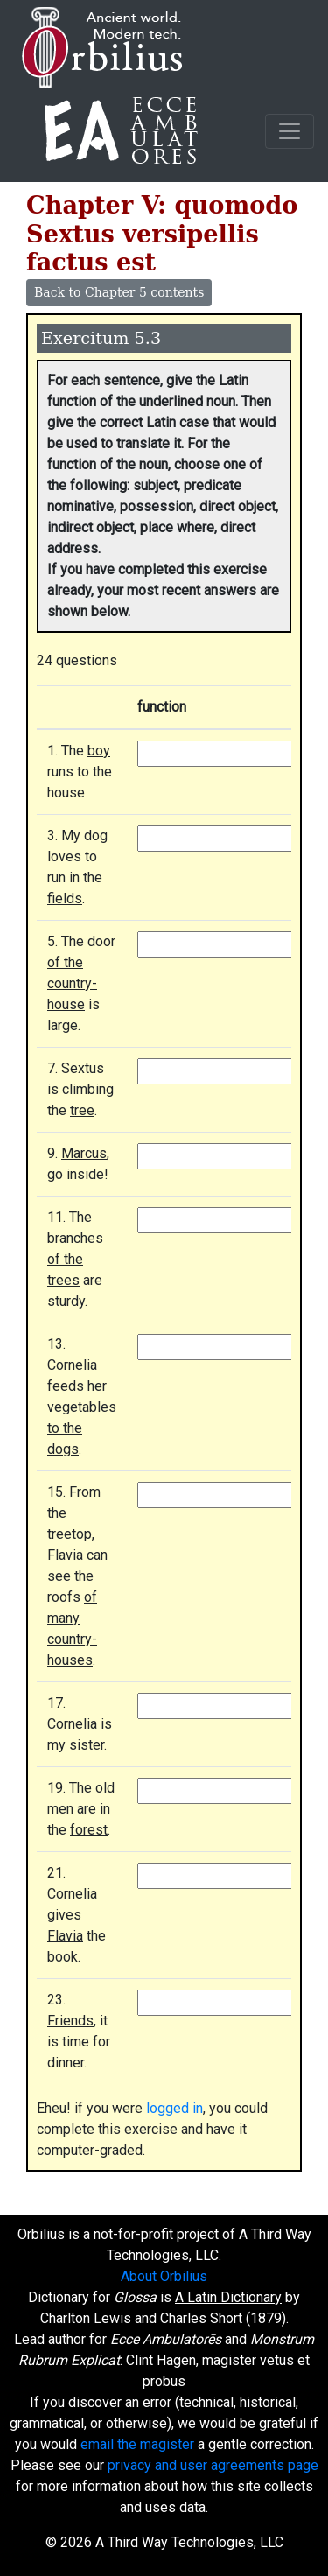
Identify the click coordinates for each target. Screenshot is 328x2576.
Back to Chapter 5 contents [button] (119, 292)
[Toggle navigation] (289, 131)
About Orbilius (164, 2276)
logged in (174, 2108)
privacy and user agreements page (213, 2465)
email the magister (137, 2444)
